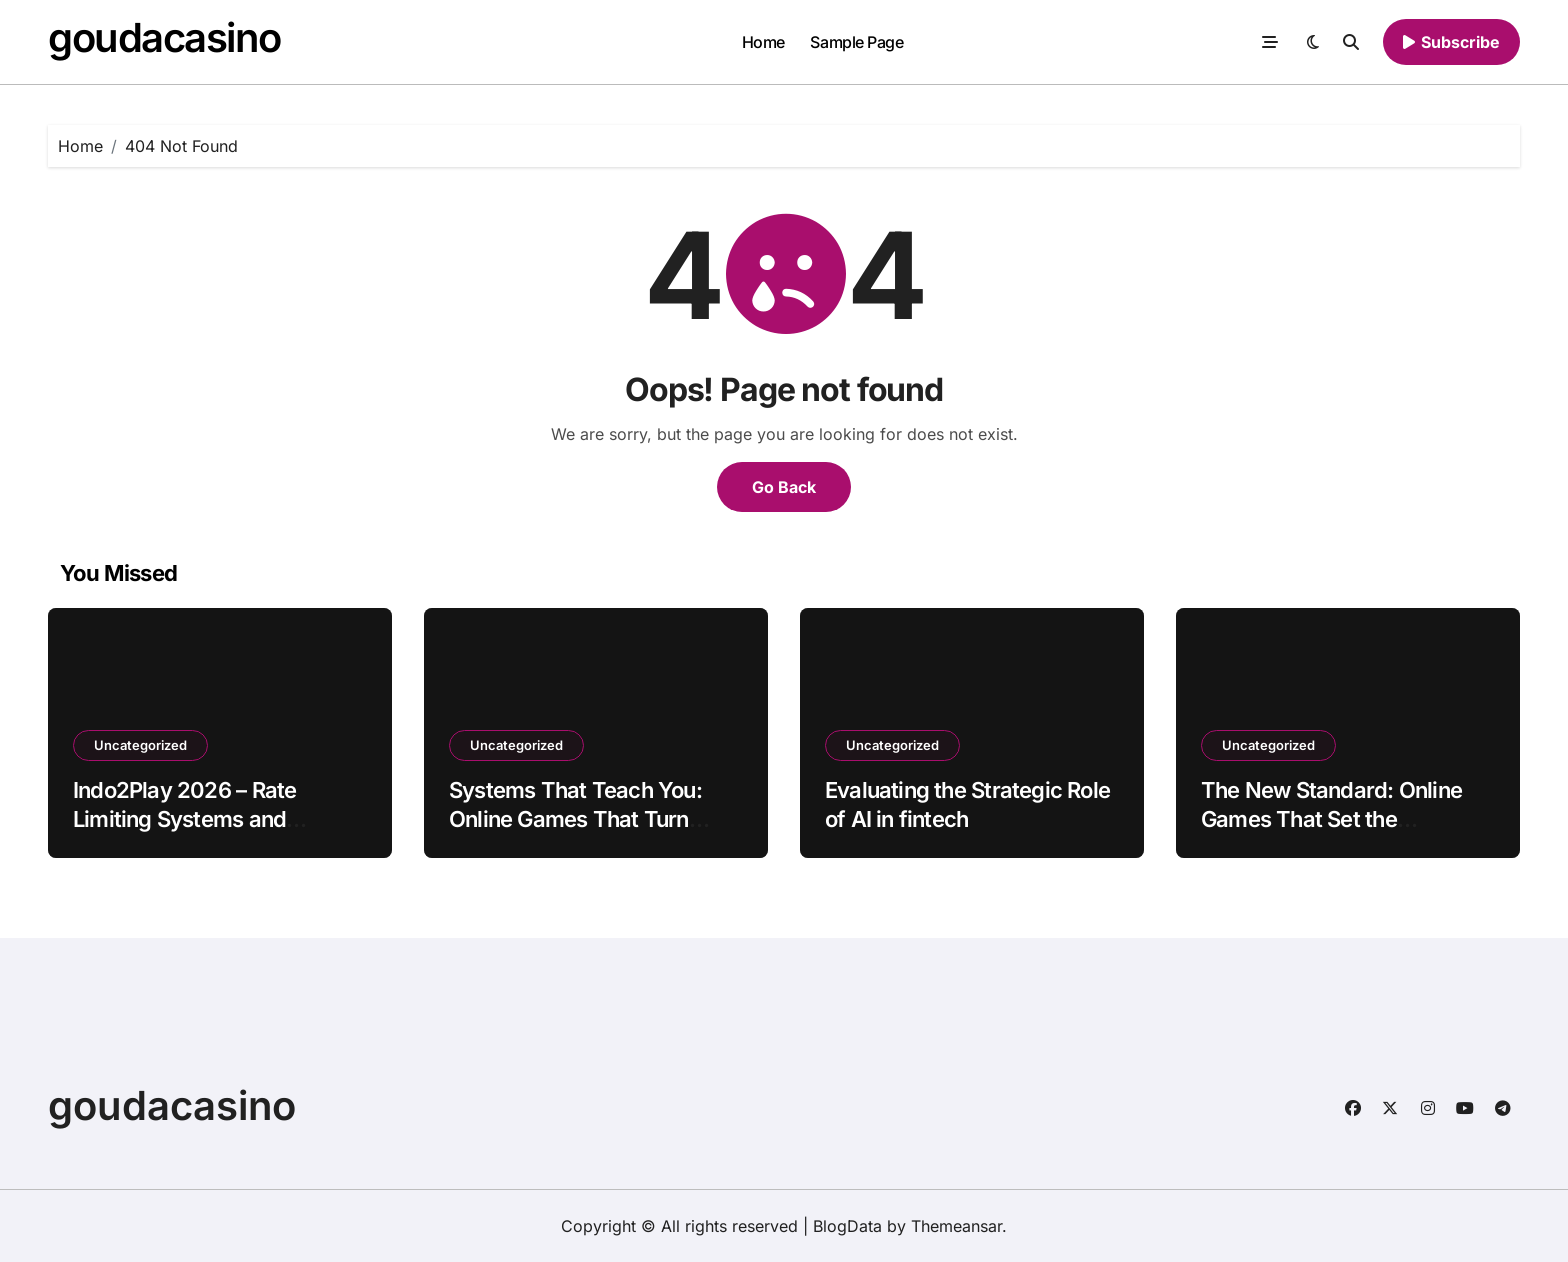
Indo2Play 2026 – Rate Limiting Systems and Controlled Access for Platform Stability (184, 833)
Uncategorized (140, 745)
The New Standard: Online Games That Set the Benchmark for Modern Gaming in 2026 (1331, 833)
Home (763, 42)
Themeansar (956, 1226)
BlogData (847, 1226)
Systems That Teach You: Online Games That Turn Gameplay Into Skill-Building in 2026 (589, 833)
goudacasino (164, 37)
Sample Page (856, 42)
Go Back (784, 487)
